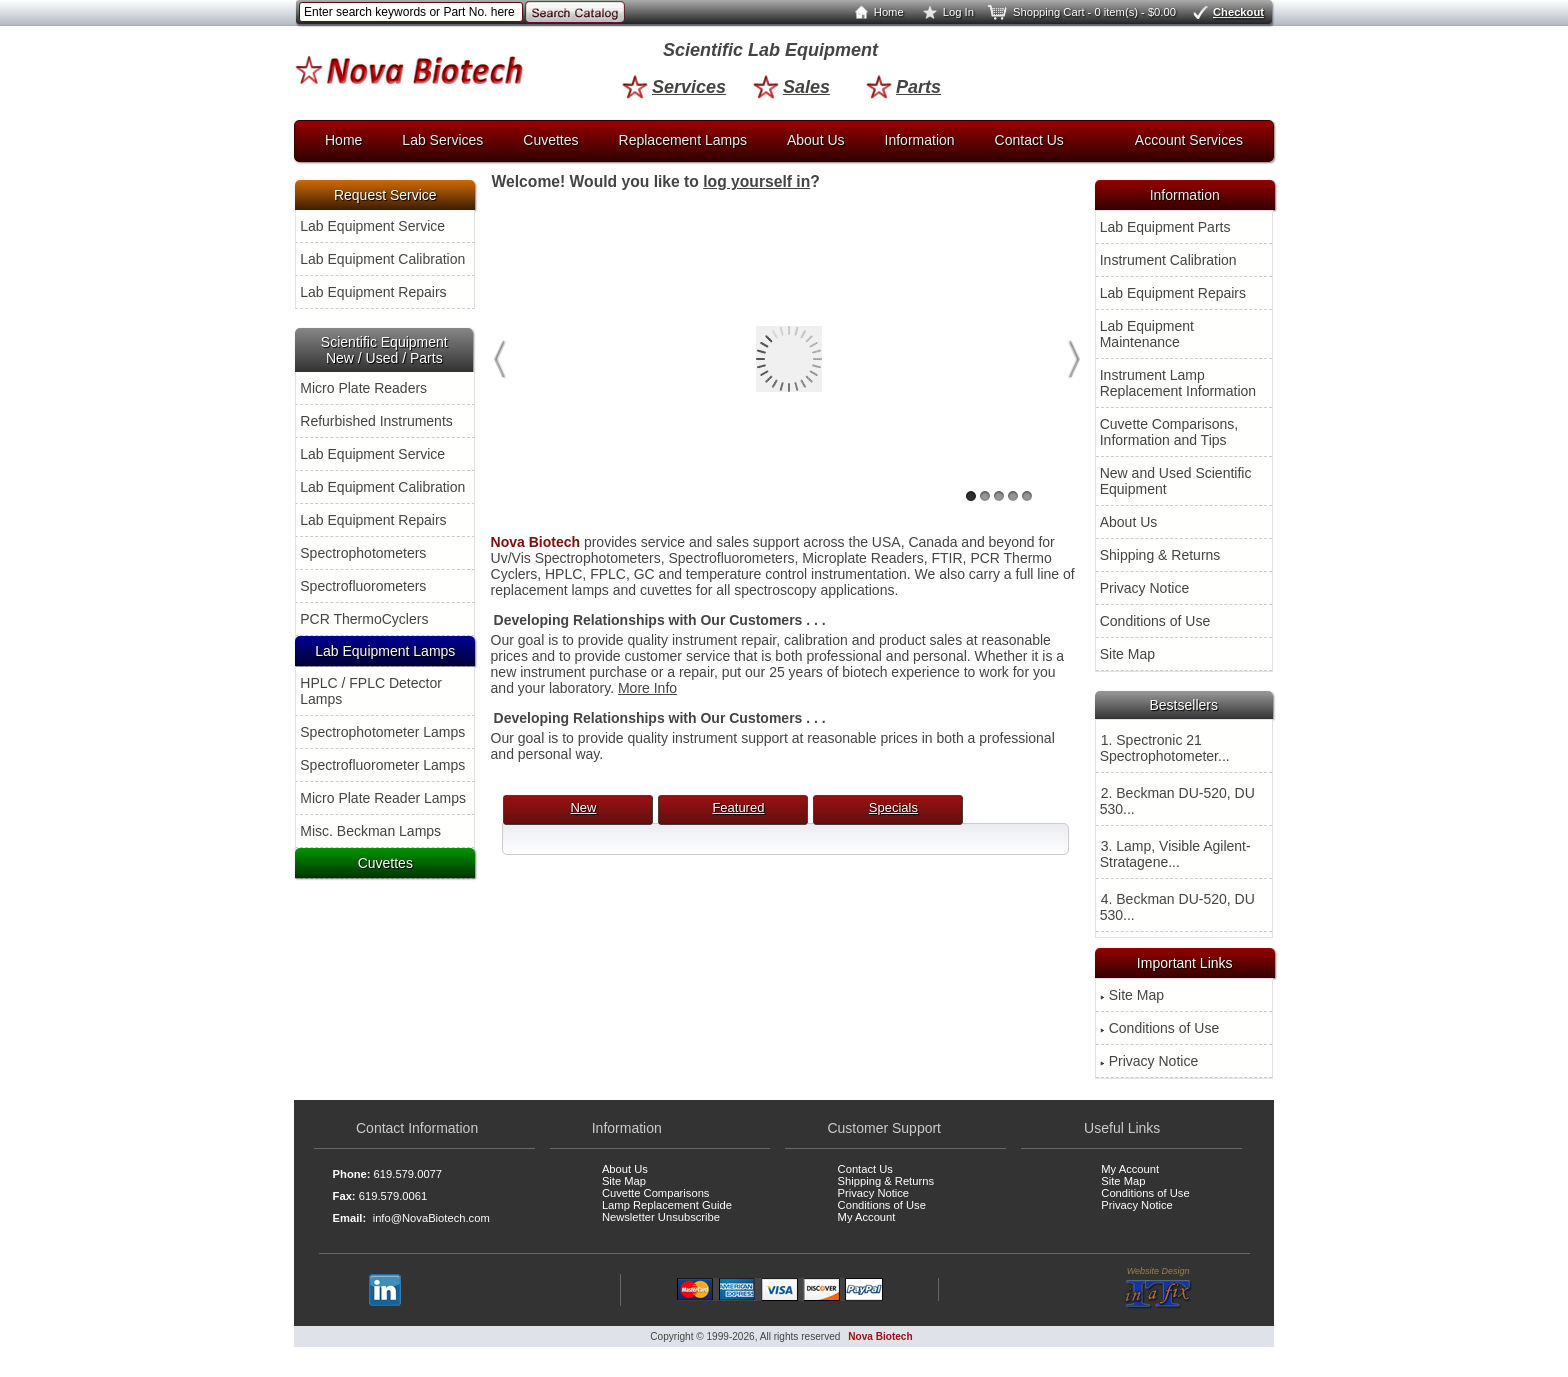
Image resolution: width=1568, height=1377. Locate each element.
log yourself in (756, 181)
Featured (738, 807)
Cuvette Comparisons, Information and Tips (1169, 432)
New (583, 807)
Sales (791, 87)
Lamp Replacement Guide (667, 1205)
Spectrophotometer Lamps (382, 732)
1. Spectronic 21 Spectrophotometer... (1165, 748)
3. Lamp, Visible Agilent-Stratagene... (1175, 854)
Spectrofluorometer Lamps (382, 765)
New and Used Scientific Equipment (1176, 481)
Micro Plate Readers (363, 388)
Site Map (1127, 654)
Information (920, 140)
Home (875, 12)
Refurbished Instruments (376, 421)
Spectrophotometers (363, 553)
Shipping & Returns (1160, 555)
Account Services (1189, 140)
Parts (903, 87)
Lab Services (442, 140)
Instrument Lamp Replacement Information (1178, 383)
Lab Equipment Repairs (373, 292)
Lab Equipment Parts (1165, 227)
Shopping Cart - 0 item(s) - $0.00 (1080, 12)
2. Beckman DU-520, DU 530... (1177, 801)
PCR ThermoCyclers (364, 619)
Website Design (1158, 1288)
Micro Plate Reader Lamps (383, 798)
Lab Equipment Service (372, 226)
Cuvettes (550, 140)
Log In (944, 12)
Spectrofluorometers (363, 586)
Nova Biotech (880, 1336)
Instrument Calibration (1168, 260)
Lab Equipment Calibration (382, 259)
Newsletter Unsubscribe (661, 1217)
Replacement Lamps (683, 140)
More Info (647, 688)
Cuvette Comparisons (656, 1193)
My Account (867, 1217)
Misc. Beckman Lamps (370, 831)
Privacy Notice (1144, 588)
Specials (893, 807)
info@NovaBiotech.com (431, 1218)
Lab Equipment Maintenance (1147, 334)
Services (674, 87)
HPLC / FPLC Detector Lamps (371, 691)
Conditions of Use (1155, 621)
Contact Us (1029, 140)
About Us (816, 140)
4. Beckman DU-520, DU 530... (1177, 907)
